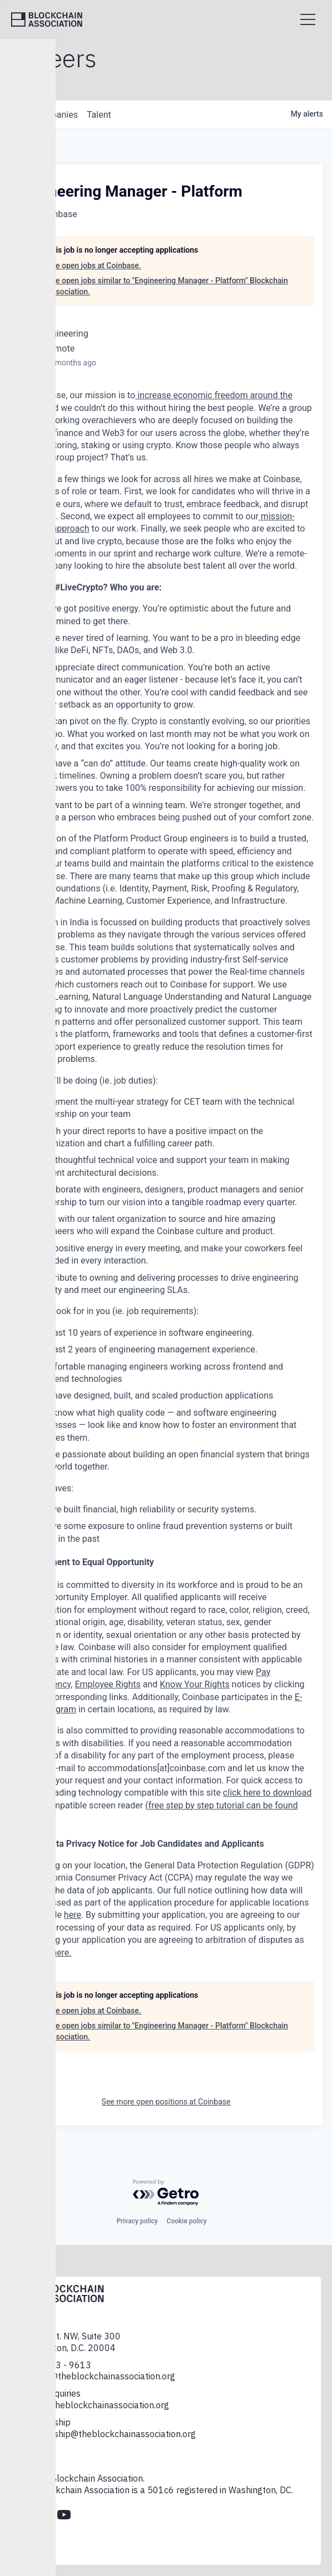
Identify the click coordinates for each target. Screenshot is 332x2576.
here (72, 1915)
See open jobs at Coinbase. (94, 265)
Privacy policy (136, 2221)
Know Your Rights (194, 1684)
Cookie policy (187, 2221)
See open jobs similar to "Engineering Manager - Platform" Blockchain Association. (167, 286)
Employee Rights (107, 1684)
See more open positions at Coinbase (166, 2101)
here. (61, 1952)
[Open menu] (308, 19)
